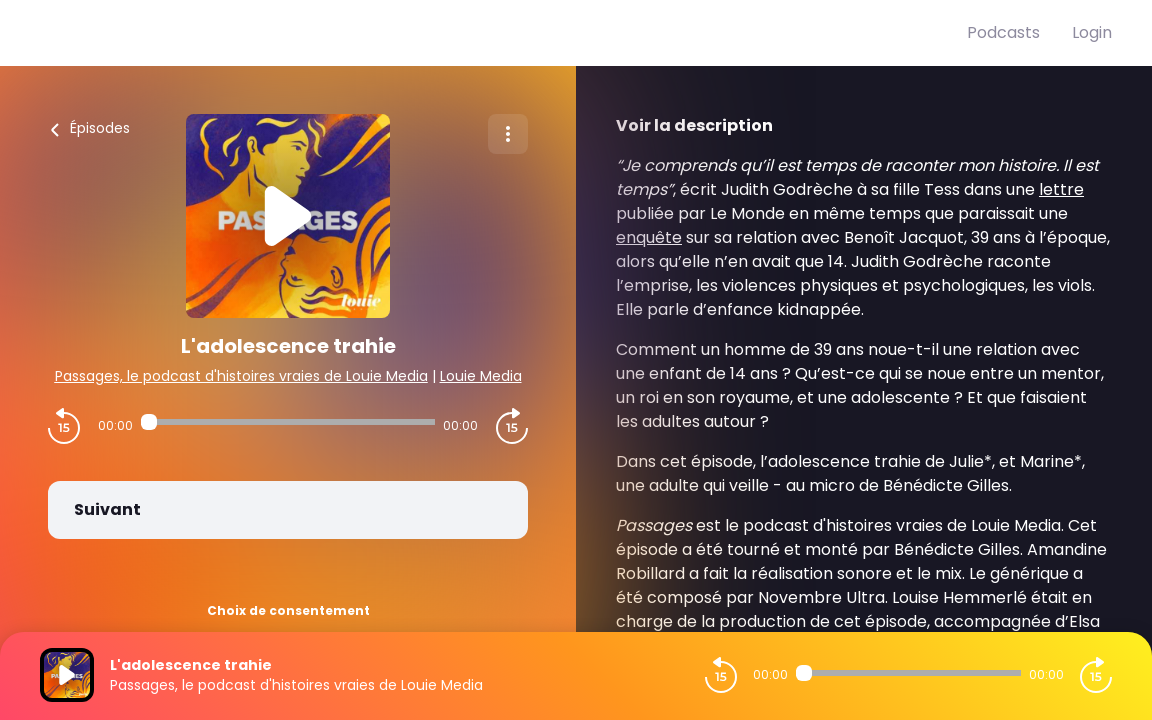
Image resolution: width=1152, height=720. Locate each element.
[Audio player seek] (288, 422)
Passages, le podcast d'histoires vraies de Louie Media (241, 376)
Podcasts (1003, 32)
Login (1092, 32)
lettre (1061, 189)
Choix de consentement (288, 610)
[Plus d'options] (508, 134)
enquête (649, 237)
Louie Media (481, 376)
